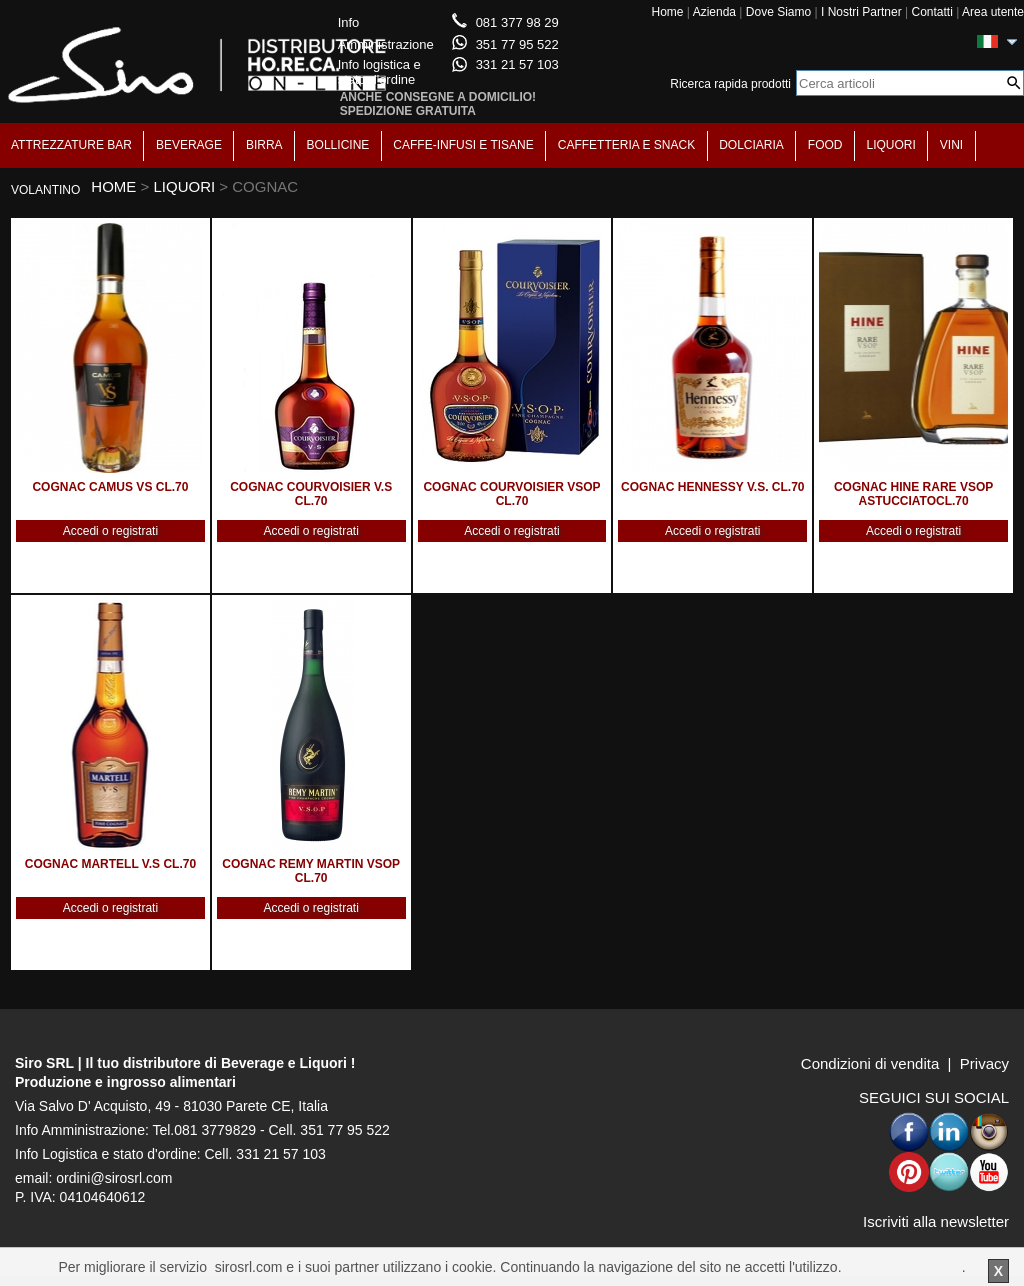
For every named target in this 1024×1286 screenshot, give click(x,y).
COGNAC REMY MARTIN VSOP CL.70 (311, 871)
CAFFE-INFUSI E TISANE (463, 145)
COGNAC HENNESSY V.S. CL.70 (712, 487)
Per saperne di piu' (903, 1267)
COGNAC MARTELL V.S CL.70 (110, 864)
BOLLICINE (338, 145)
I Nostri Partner (861, 12)
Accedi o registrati (110, 531)
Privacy (984, 1063)
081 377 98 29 (517, 22)
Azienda (714, 12)
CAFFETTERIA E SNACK (626, 145)
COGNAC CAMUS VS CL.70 (110, 487)
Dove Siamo (778, 12)
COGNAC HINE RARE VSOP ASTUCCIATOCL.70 (913, 494)
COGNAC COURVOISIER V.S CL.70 (311, 494)
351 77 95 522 (517, 44)
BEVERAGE (189, 145)
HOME (113, 186)
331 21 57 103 (517, 64)
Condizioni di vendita (870, 1063)
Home (667, 12)
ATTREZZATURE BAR (71, 145)
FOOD (825, 145)
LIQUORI (891, 145)
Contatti (931, 12)
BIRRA (264, 145)
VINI (951, 145)
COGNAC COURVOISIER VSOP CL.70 (511, 494)
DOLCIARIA (751, 145)
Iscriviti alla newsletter (936, 1221)
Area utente (993, 12)
